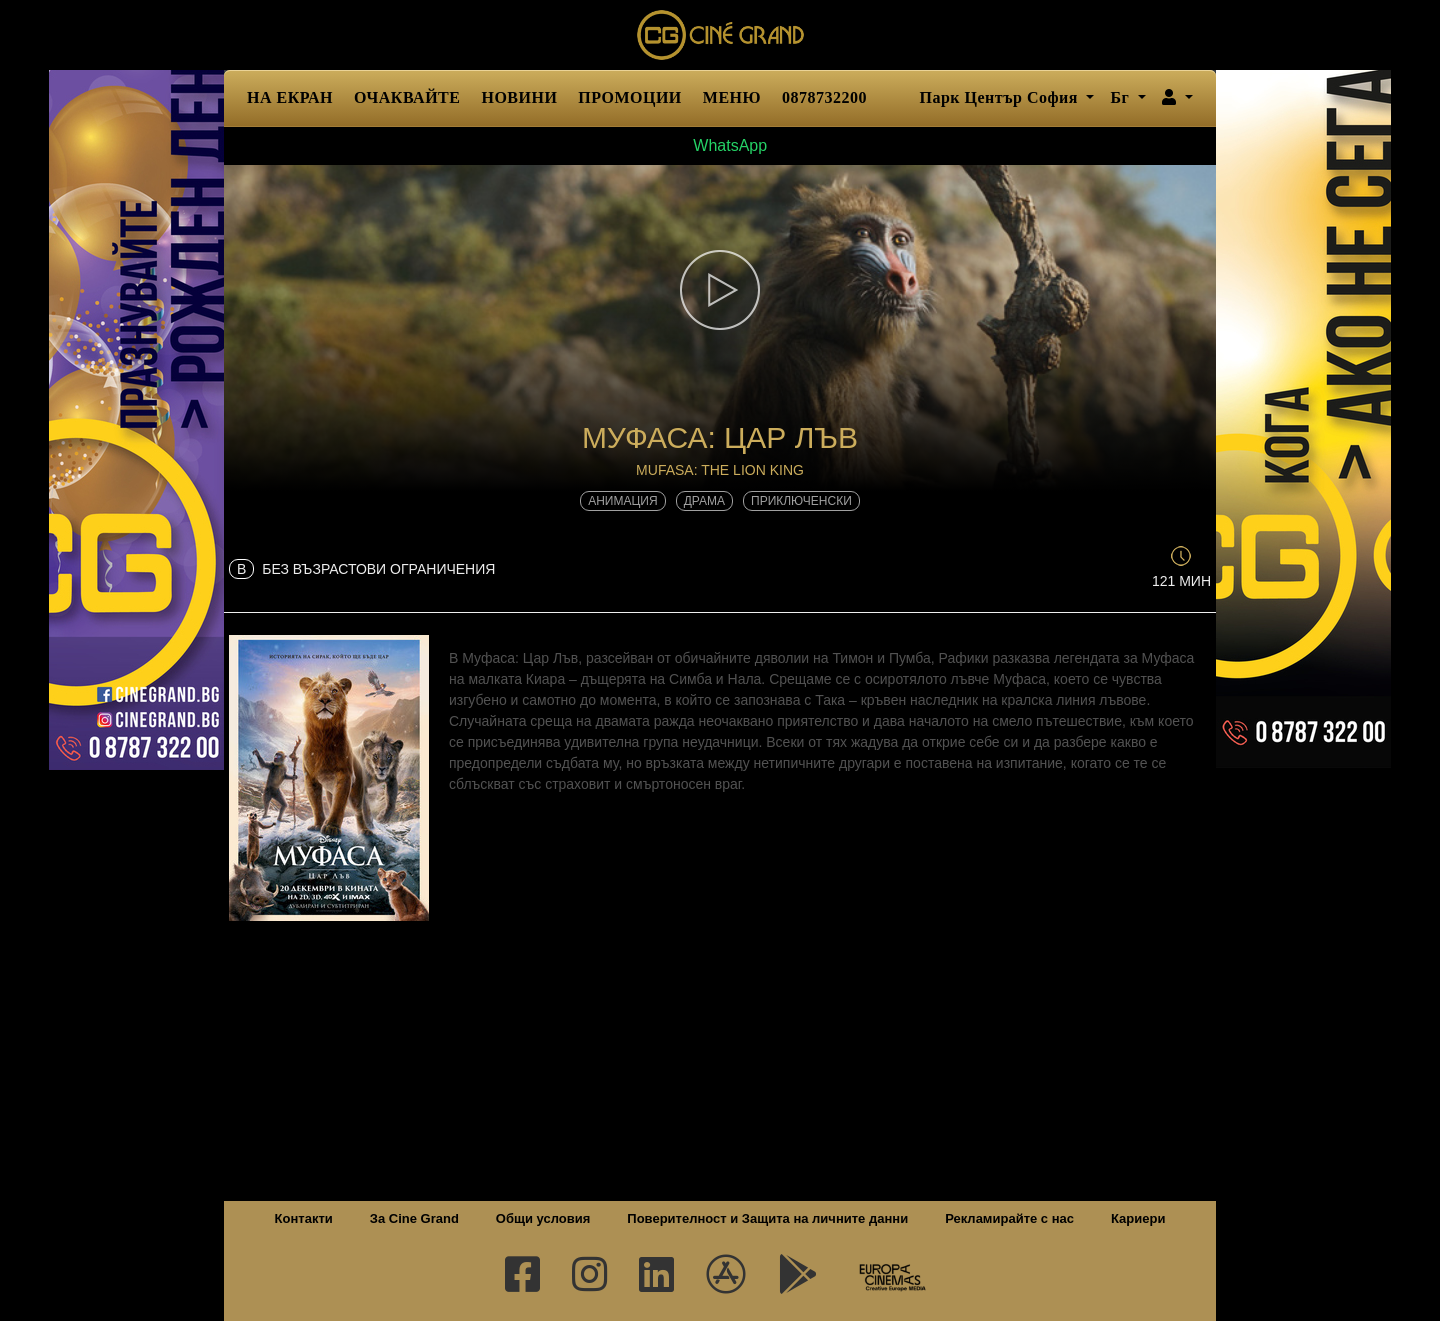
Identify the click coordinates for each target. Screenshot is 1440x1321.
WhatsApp (720, 145)
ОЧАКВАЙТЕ (407, 97)
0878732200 (824, 97)
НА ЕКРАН (290, 97)
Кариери (1138, 1218)
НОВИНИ (519, 97)
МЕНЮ (732, 97)
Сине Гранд (720, 35)
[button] (1177, 98)
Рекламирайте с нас (1009, 1218)
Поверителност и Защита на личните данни (767, 1218)
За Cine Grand (414, 1218)
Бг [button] (1121, 97)
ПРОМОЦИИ (629, 97)
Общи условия (543, 1218)
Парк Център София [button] (1000, 97)
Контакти (304, 1218)
